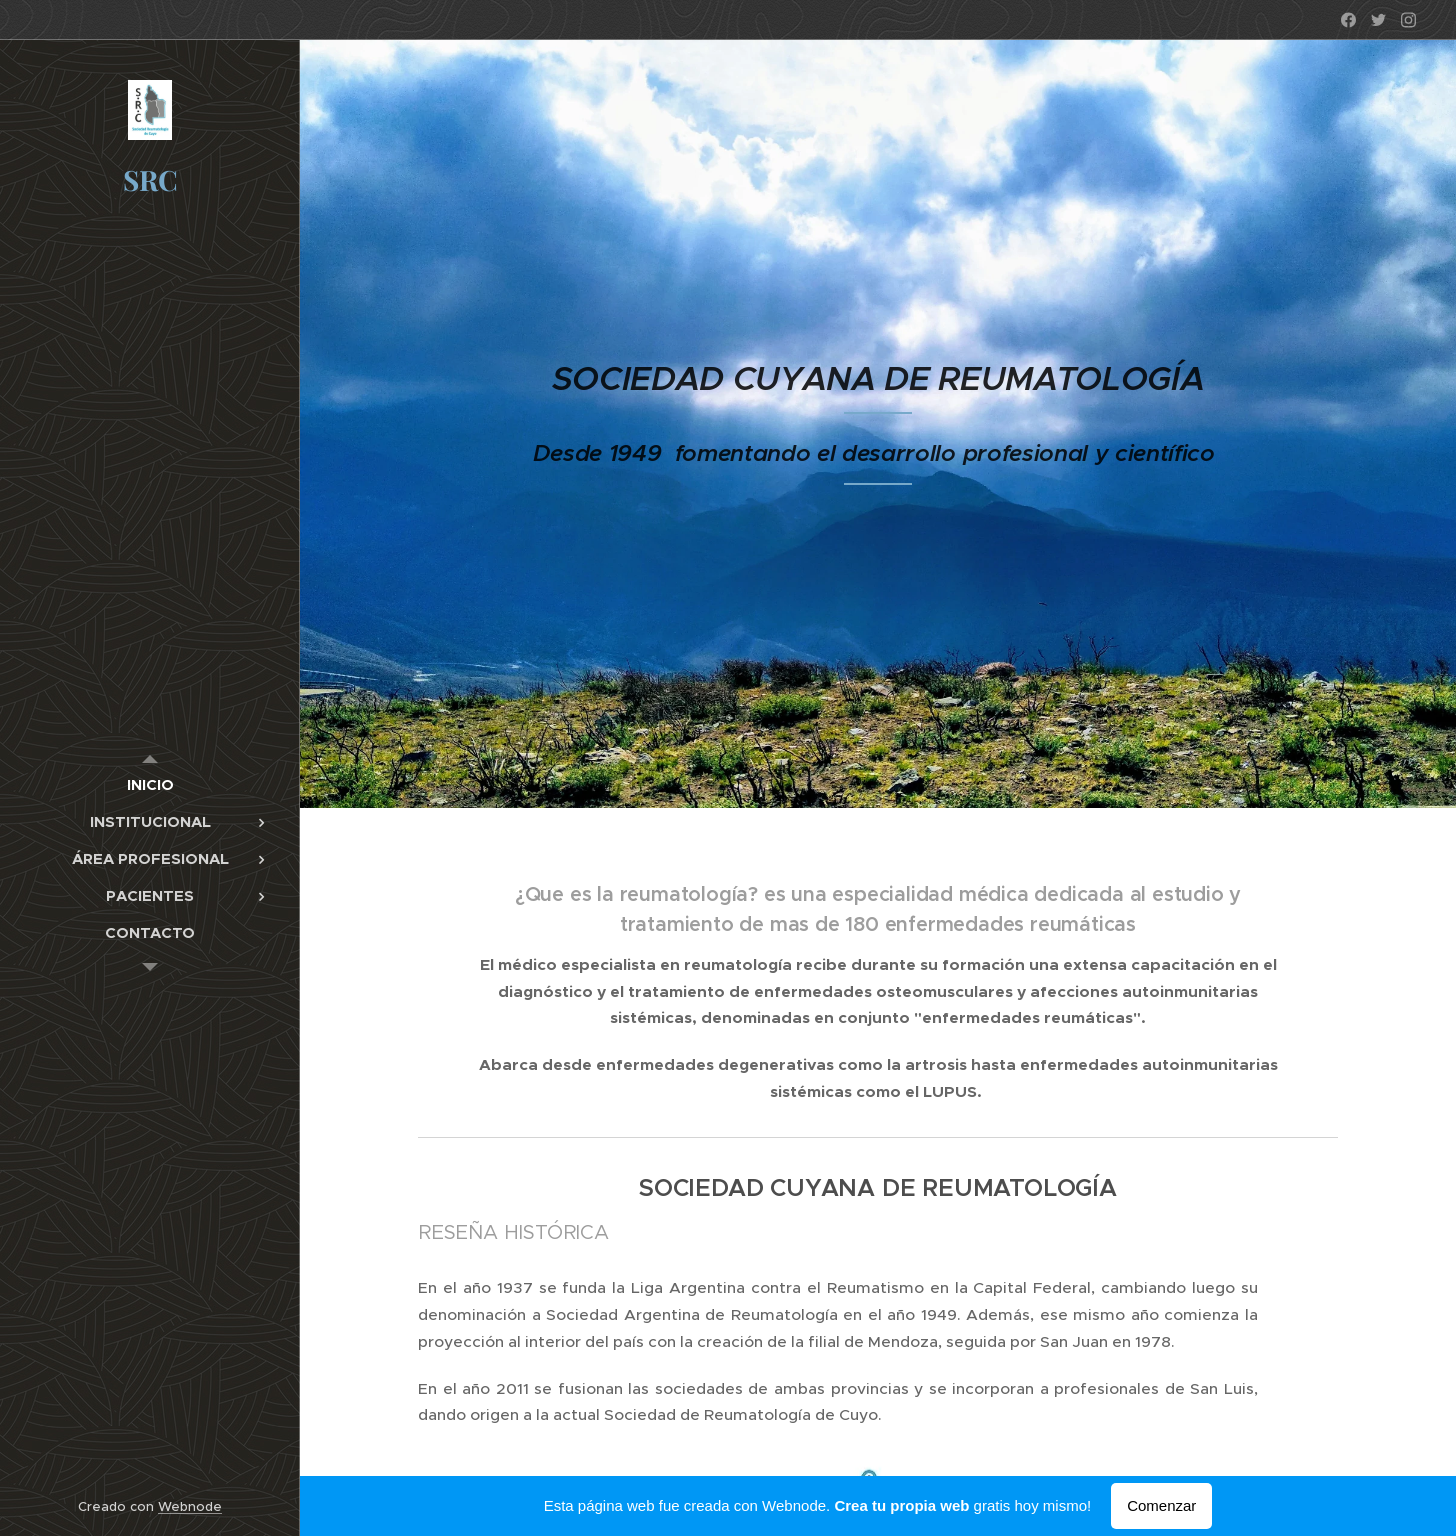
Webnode (190, 1506)
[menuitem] (150, 784)
